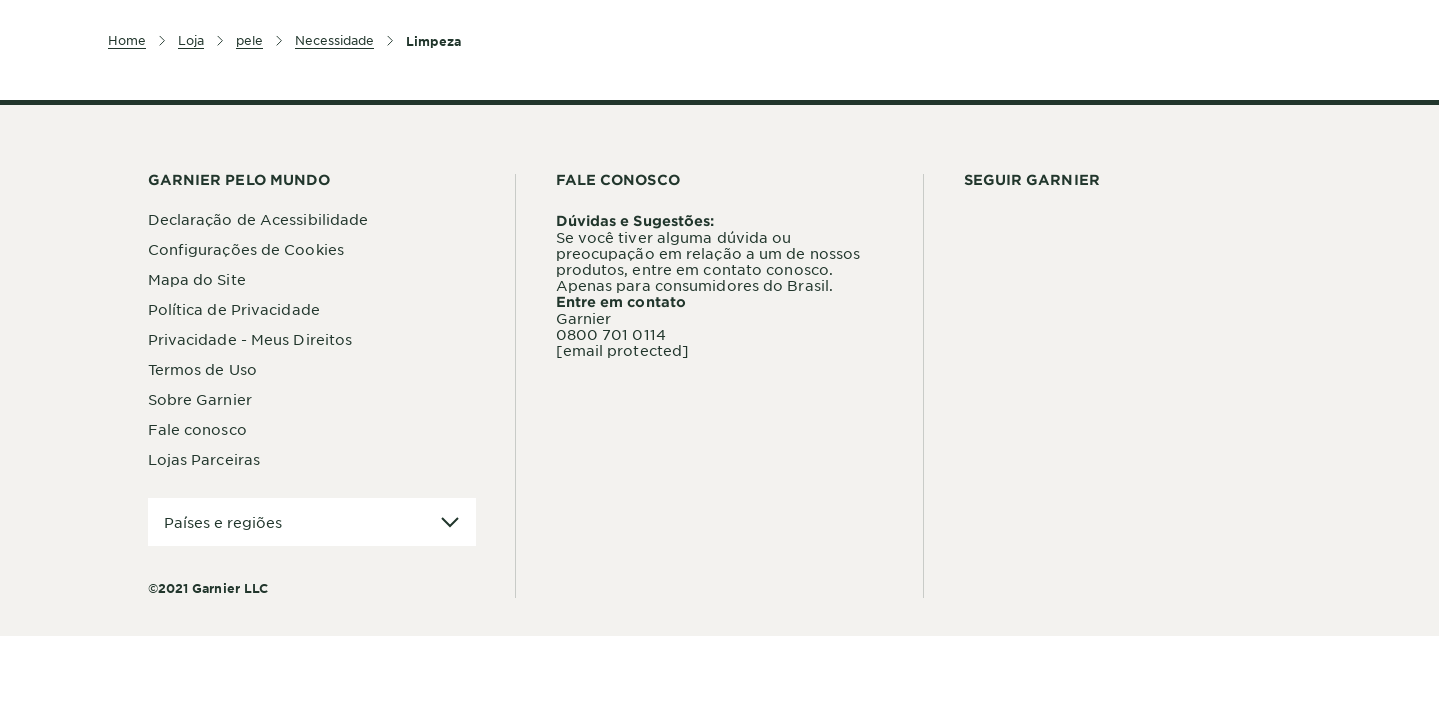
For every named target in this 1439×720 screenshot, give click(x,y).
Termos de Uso (202, 369)
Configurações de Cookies (246, 249)
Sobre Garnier (200, 399)
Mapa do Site (197, 279)
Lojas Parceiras (204, 459)
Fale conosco (197, 429)
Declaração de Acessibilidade (258, 219)
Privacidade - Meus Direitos (250, 339)
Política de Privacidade (234, 309)
